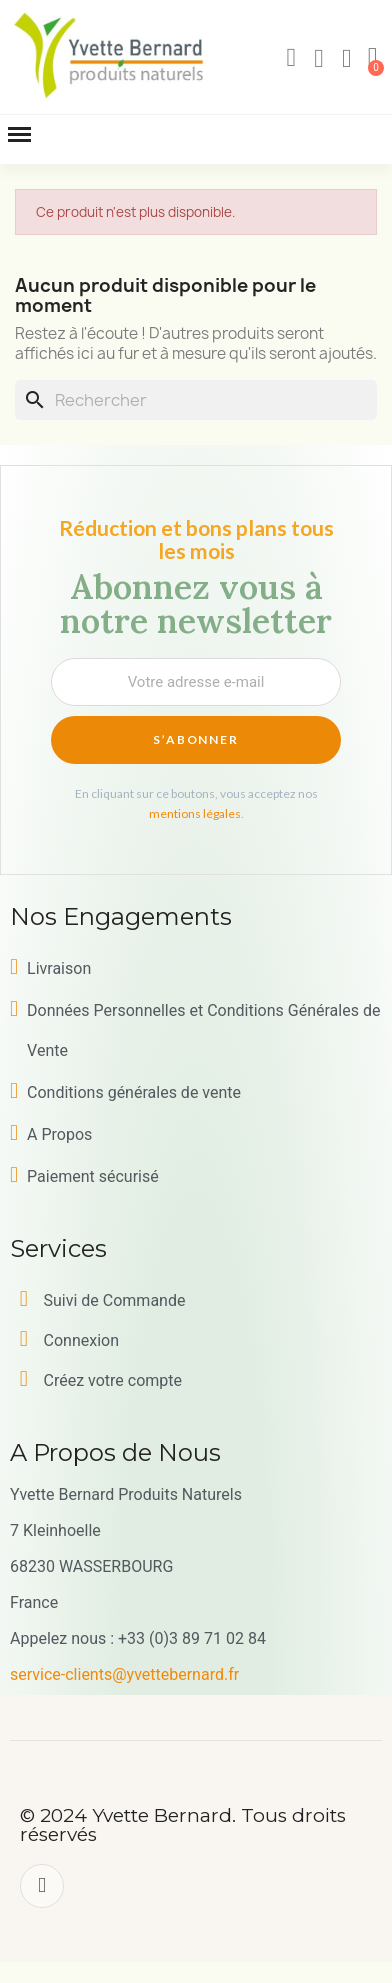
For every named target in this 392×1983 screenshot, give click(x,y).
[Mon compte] (319, 59)
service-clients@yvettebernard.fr (124, 1674)
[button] (291, 58)
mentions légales (195, 813)
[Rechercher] (196, 400)
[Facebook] (42, 1886)
